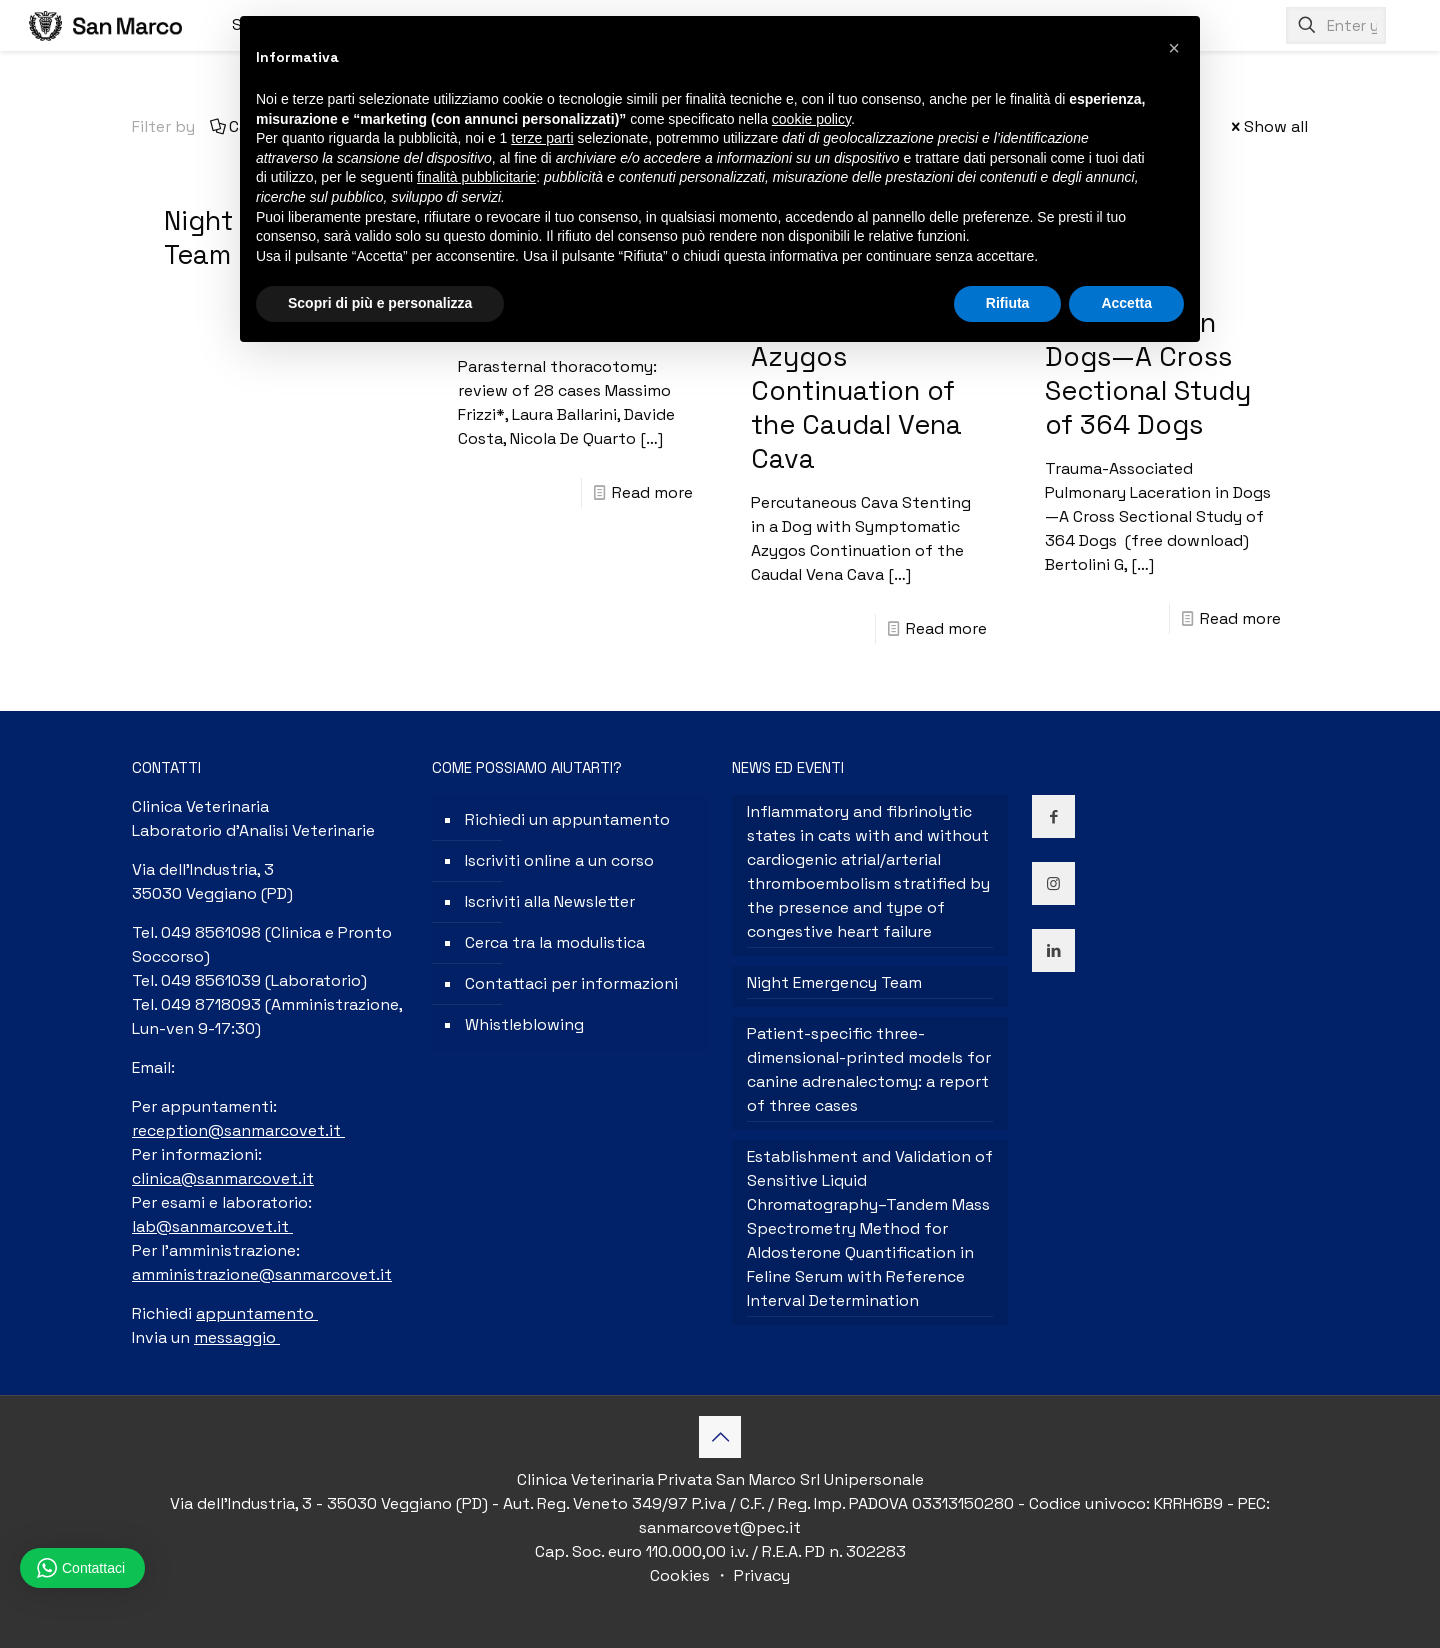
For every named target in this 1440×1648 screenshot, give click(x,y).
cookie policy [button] (811, 119)
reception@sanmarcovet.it (238, 1130)
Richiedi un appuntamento (567, 819)
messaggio (237, 1337)
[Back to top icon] (720, 1437)
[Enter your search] (1336, 25)
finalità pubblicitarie (476, 177)
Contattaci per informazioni (571, 983)
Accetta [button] (1126, 303)
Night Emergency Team (834, 982)
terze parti (542, 138)
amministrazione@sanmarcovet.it (262, 1274)
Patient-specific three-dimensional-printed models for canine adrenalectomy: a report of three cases (869, 1069)
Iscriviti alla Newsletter (550, 901)
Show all (1268, 126)
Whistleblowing (524, 1024)
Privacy (760, 1575)
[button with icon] (1053, 816)
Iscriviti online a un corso (559, 860)
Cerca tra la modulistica (555, 942)
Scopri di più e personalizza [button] (380, 303)
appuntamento (257, 1313)
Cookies (682, 1575)
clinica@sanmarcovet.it (223, 1178)
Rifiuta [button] (1008, 303)
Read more (652, 492)
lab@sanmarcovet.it (212, 1226)
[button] (1174, 48)
